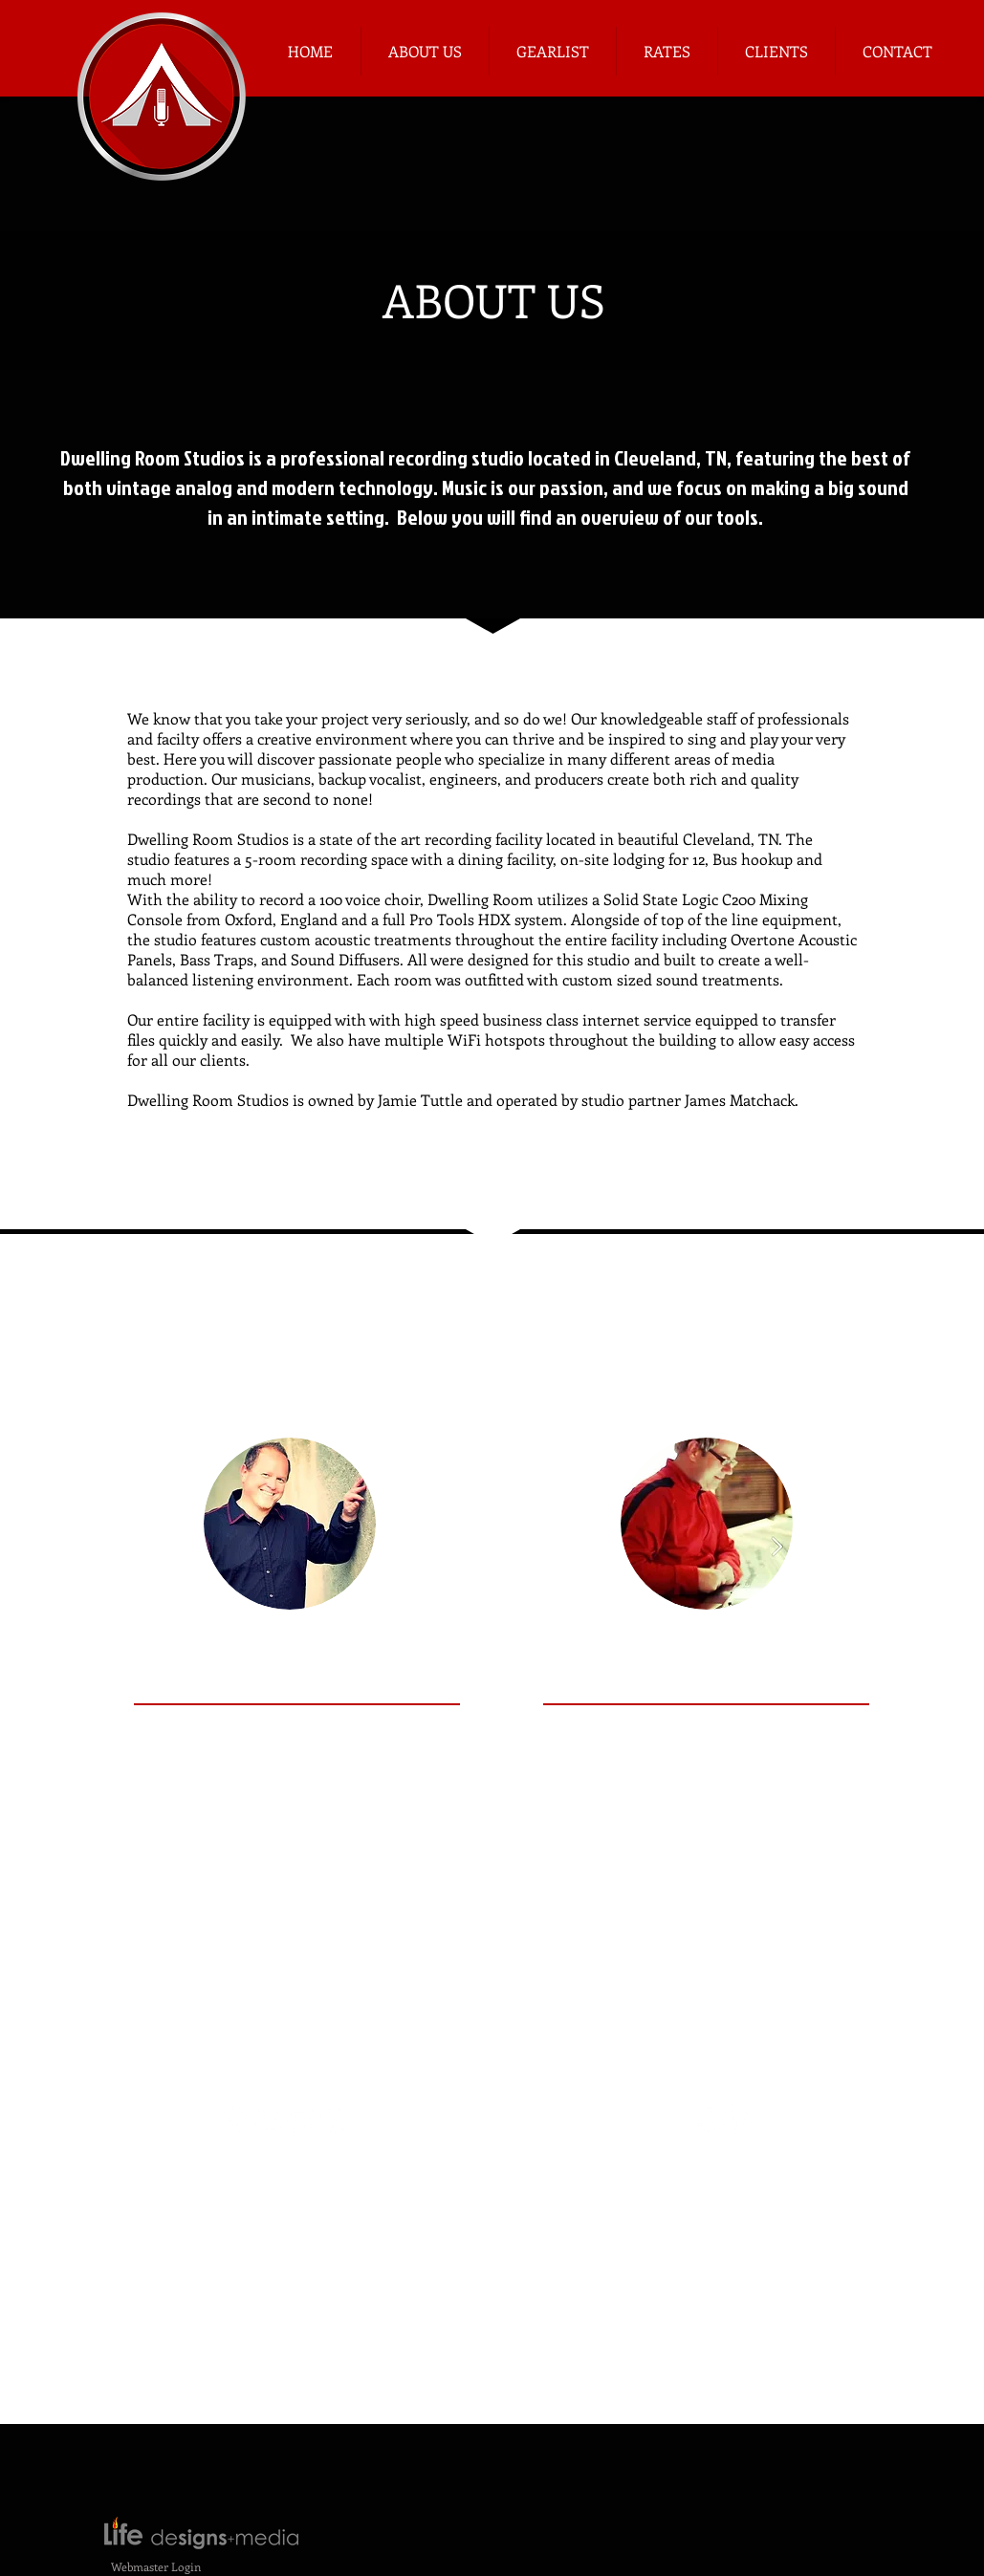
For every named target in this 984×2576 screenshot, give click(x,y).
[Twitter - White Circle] (301, 2120)
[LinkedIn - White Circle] (736, 2120)
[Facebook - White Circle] (703, 2120)
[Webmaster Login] (156, 2566)
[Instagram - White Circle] (334, 2120)
